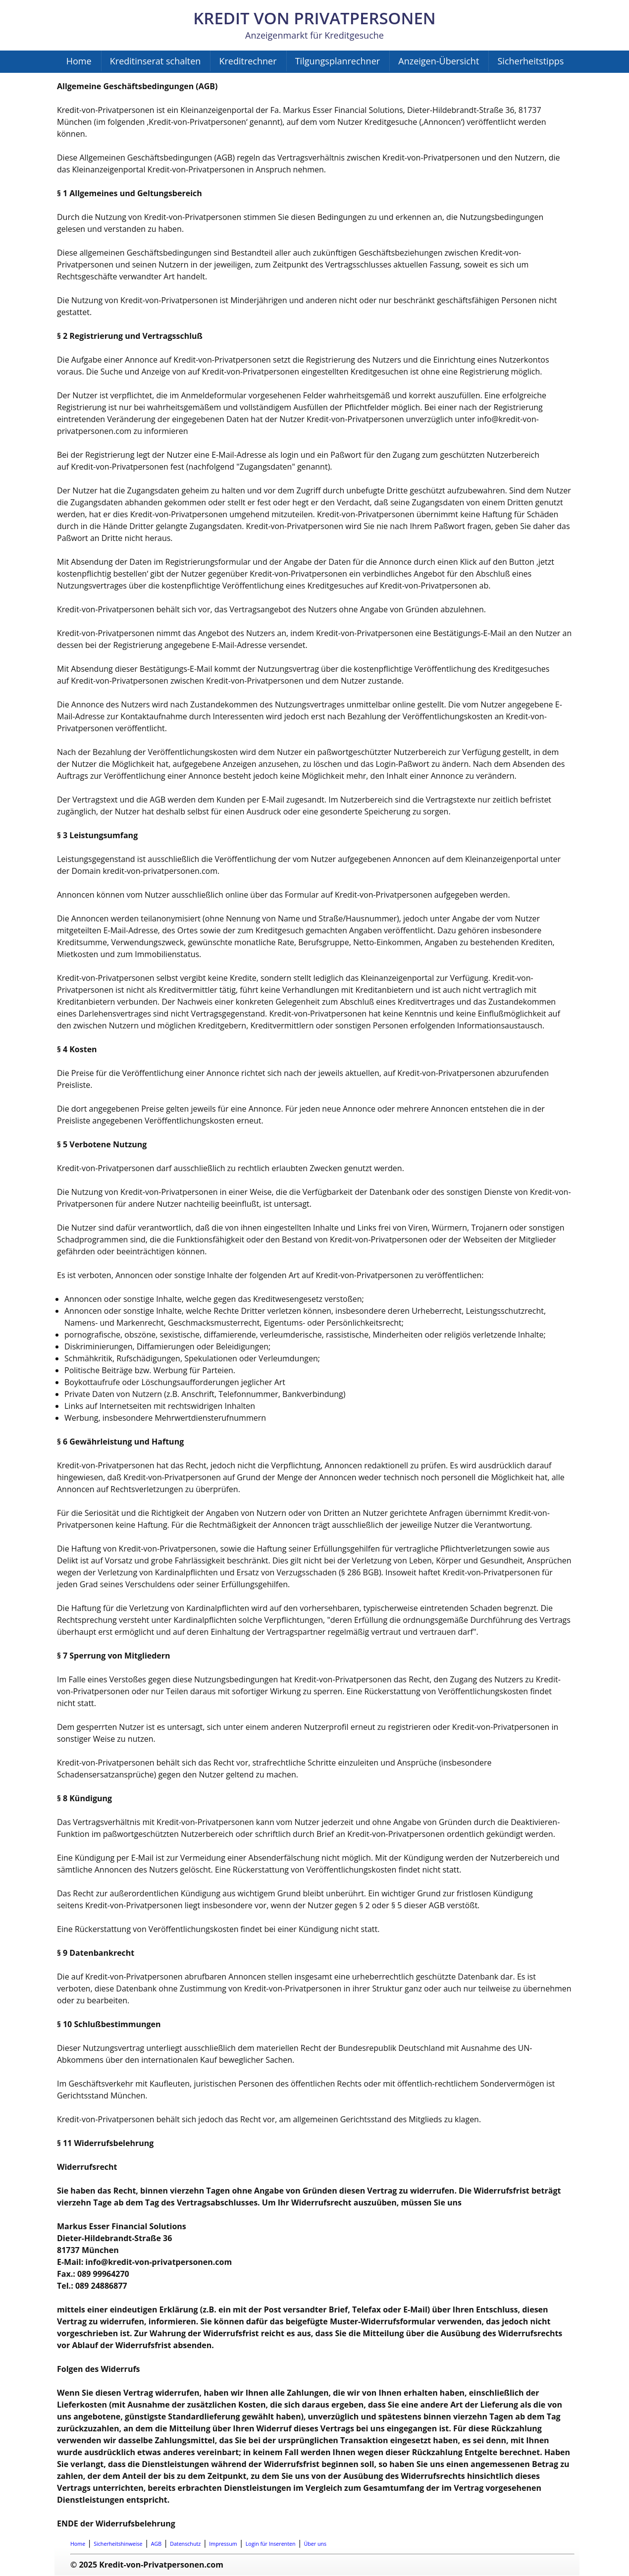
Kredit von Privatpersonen (314, 18)
